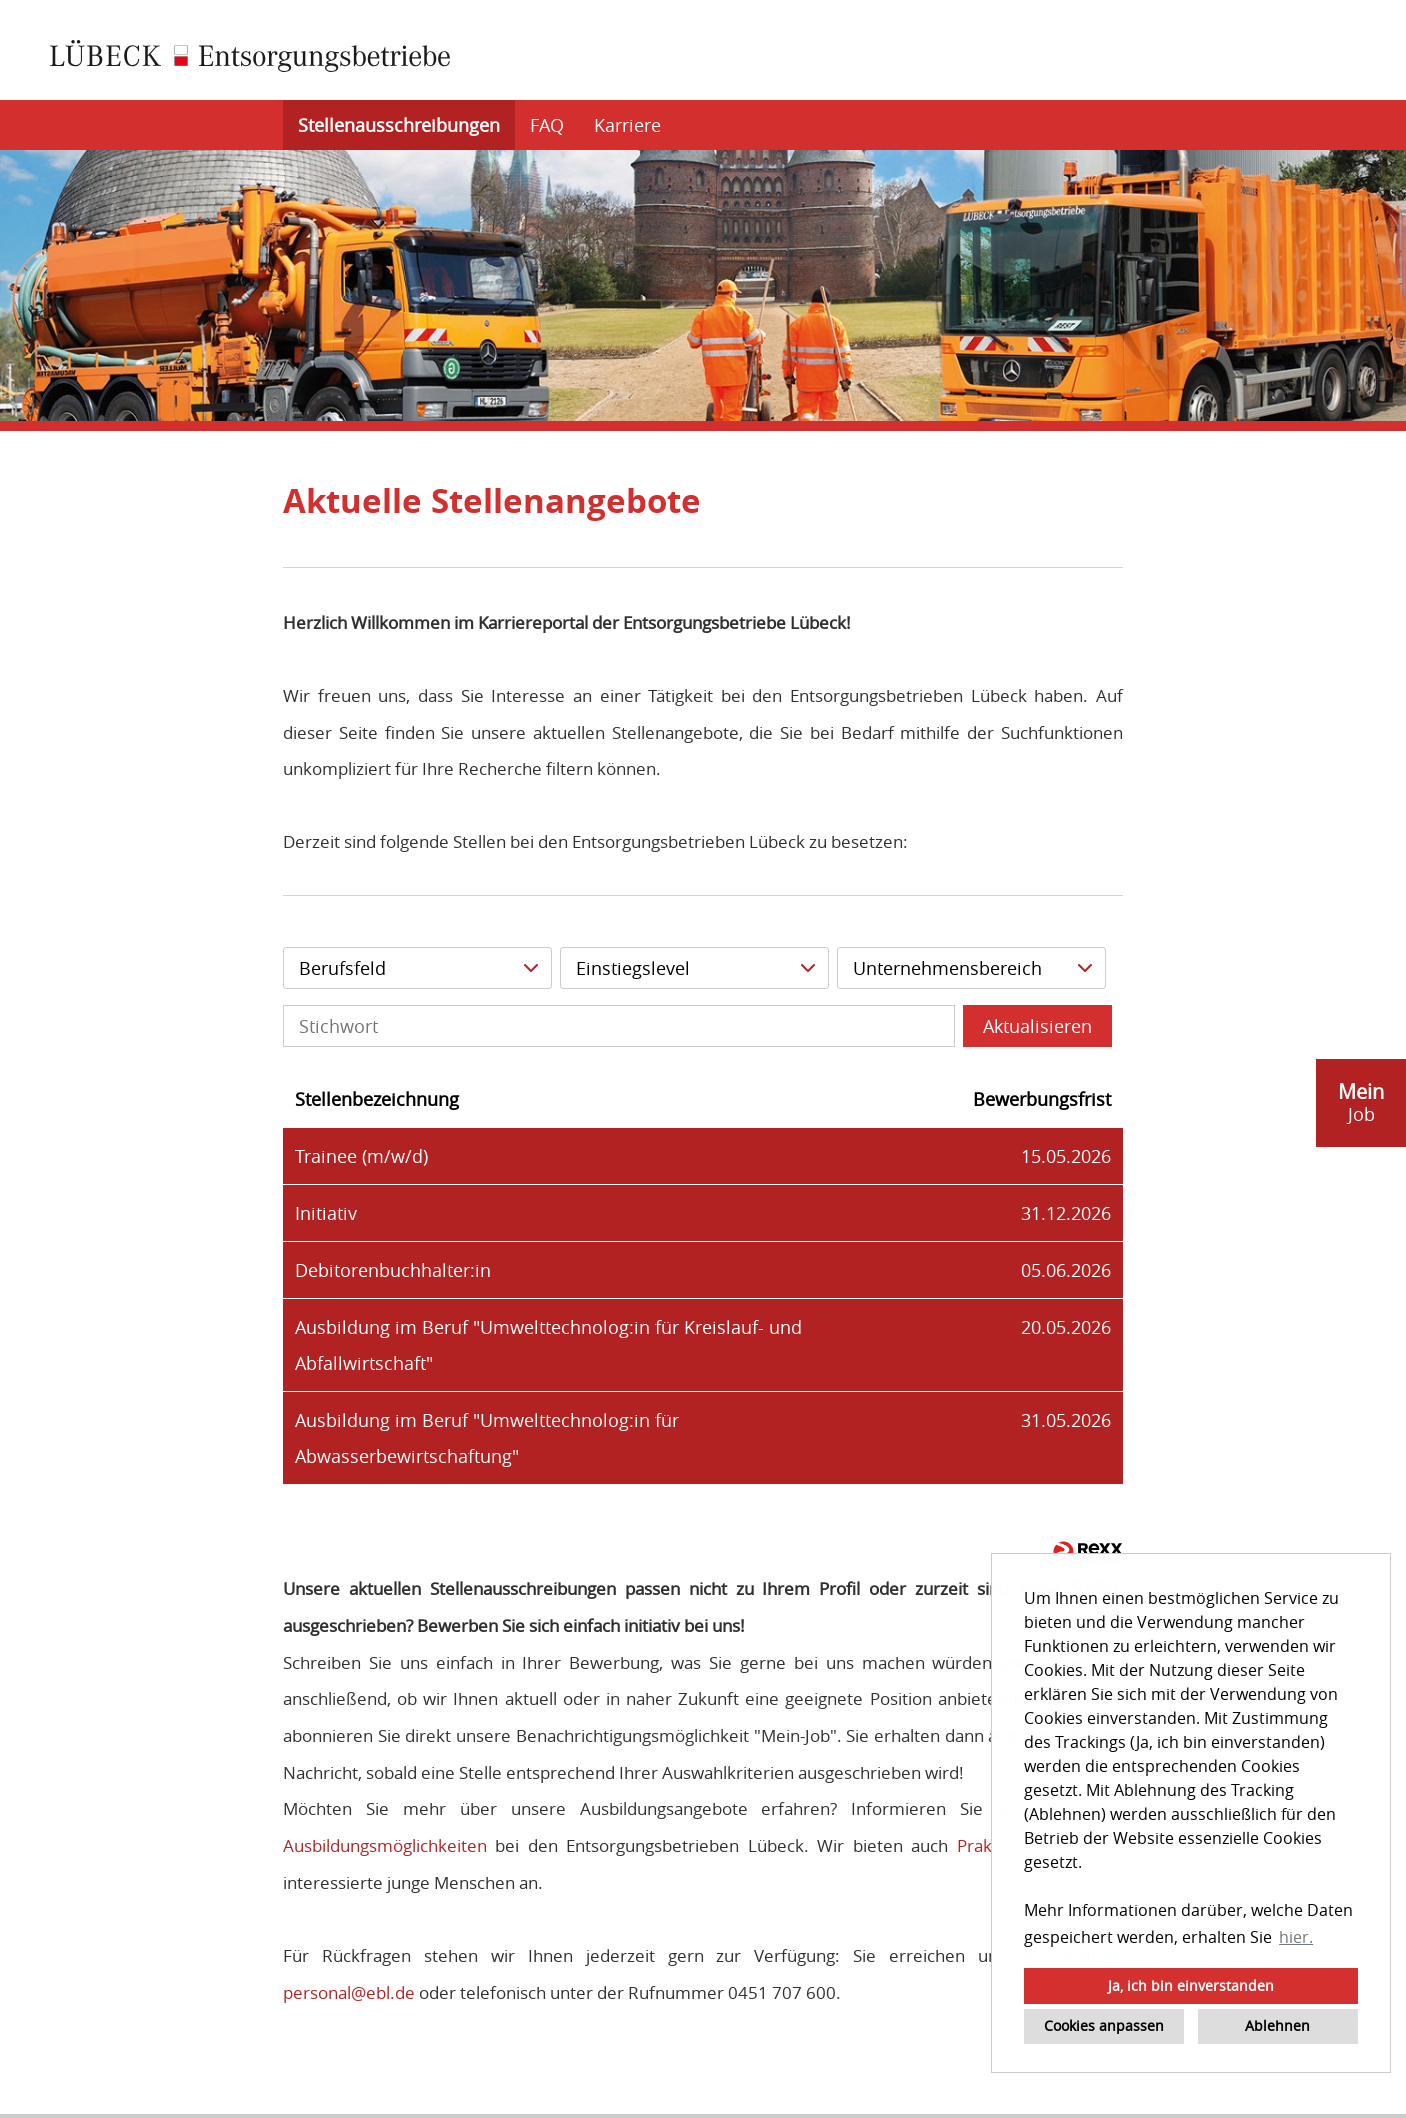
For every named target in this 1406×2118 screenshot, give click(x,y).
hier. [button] (1296, 1937)
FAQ (547, 125)
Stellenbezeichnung (377, 1099)
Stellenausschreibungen (399, 125)
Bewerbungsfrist (1042, 1099)
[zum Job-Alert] (1361, 1103)
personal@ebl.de (349, 1992)
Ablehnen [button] (1277, 2025)
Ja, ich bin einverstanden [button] (1191, 1985)
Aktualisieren (1037, 1026)
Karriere (627, 125)
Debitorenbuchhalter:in (393, 1270)
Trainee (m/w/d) (361, 1156)
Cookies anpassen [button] (1104, 2025)
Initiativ (326, 1213)
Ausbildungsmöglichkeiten (385, 1845)
